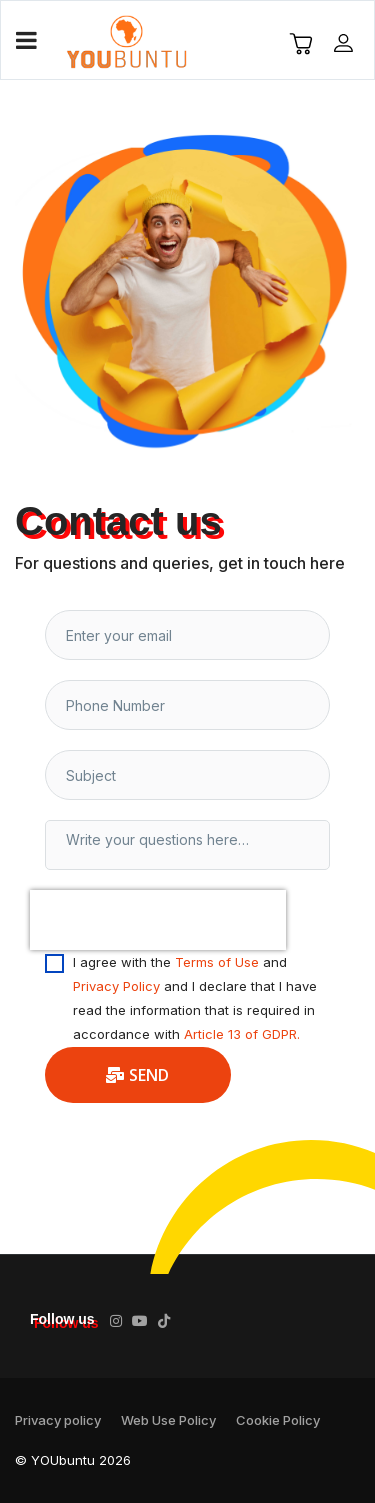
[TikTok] (164, 1321)
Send (138, 1075)
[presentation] (158, 920)
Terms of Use (217, 962)
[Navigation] (26, 41)
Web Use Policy (168, 1420)
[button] (346, 42)
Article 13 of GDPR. (242, 1034)
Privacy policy (58, 1420)
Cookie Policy (278, 1420)
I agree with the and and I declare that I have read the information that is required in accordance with (195, 998)
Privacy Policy (116, 986)
